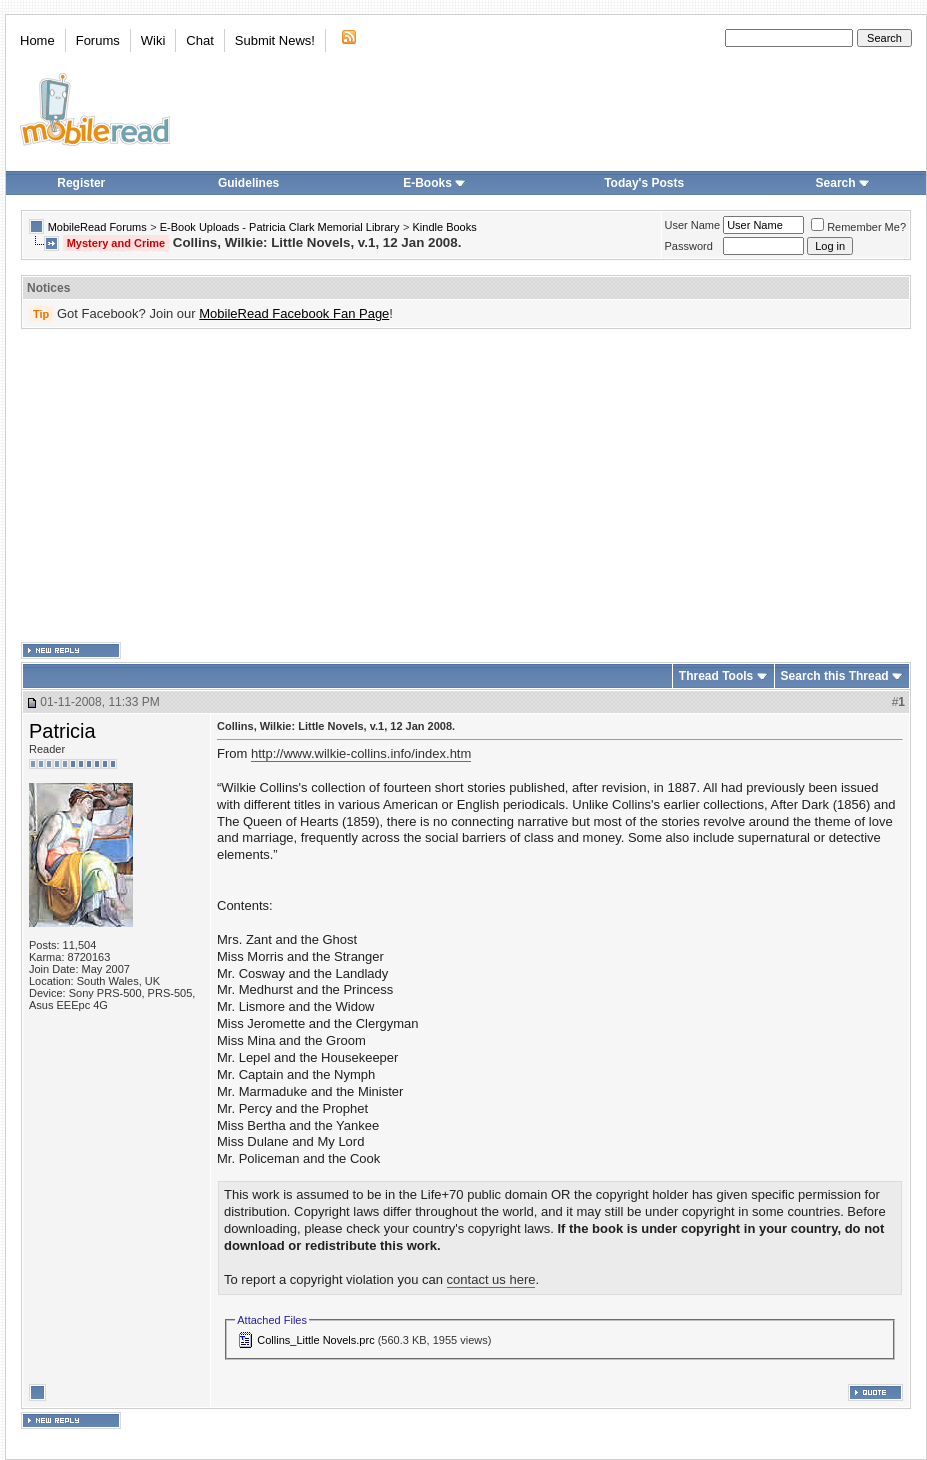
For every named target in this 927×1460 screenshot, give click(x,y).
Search (843, 183)
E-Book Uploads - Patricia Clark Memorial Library (280, 227)
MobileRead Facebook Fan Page (294, 313)
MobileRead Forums (97, 227)
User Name (693, 225)
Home (37, 40)
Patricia (62, 731)
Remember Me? (858, 227)
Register (81, 183)
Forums (98, 40)
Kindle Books (445, 227)
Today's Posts (644, 183)
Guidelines (248, 183)
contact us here (491, 1279)
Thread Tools (716, 676)
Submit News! (275, 40)
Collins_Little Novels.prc (315, 1340)
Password (689, 246)
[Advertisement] (435, 486)
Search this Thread (835, 676)
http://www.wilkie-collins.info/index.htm (361, 753)
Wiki (153, 40)
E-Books (434, 183)
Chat (199, 40)
